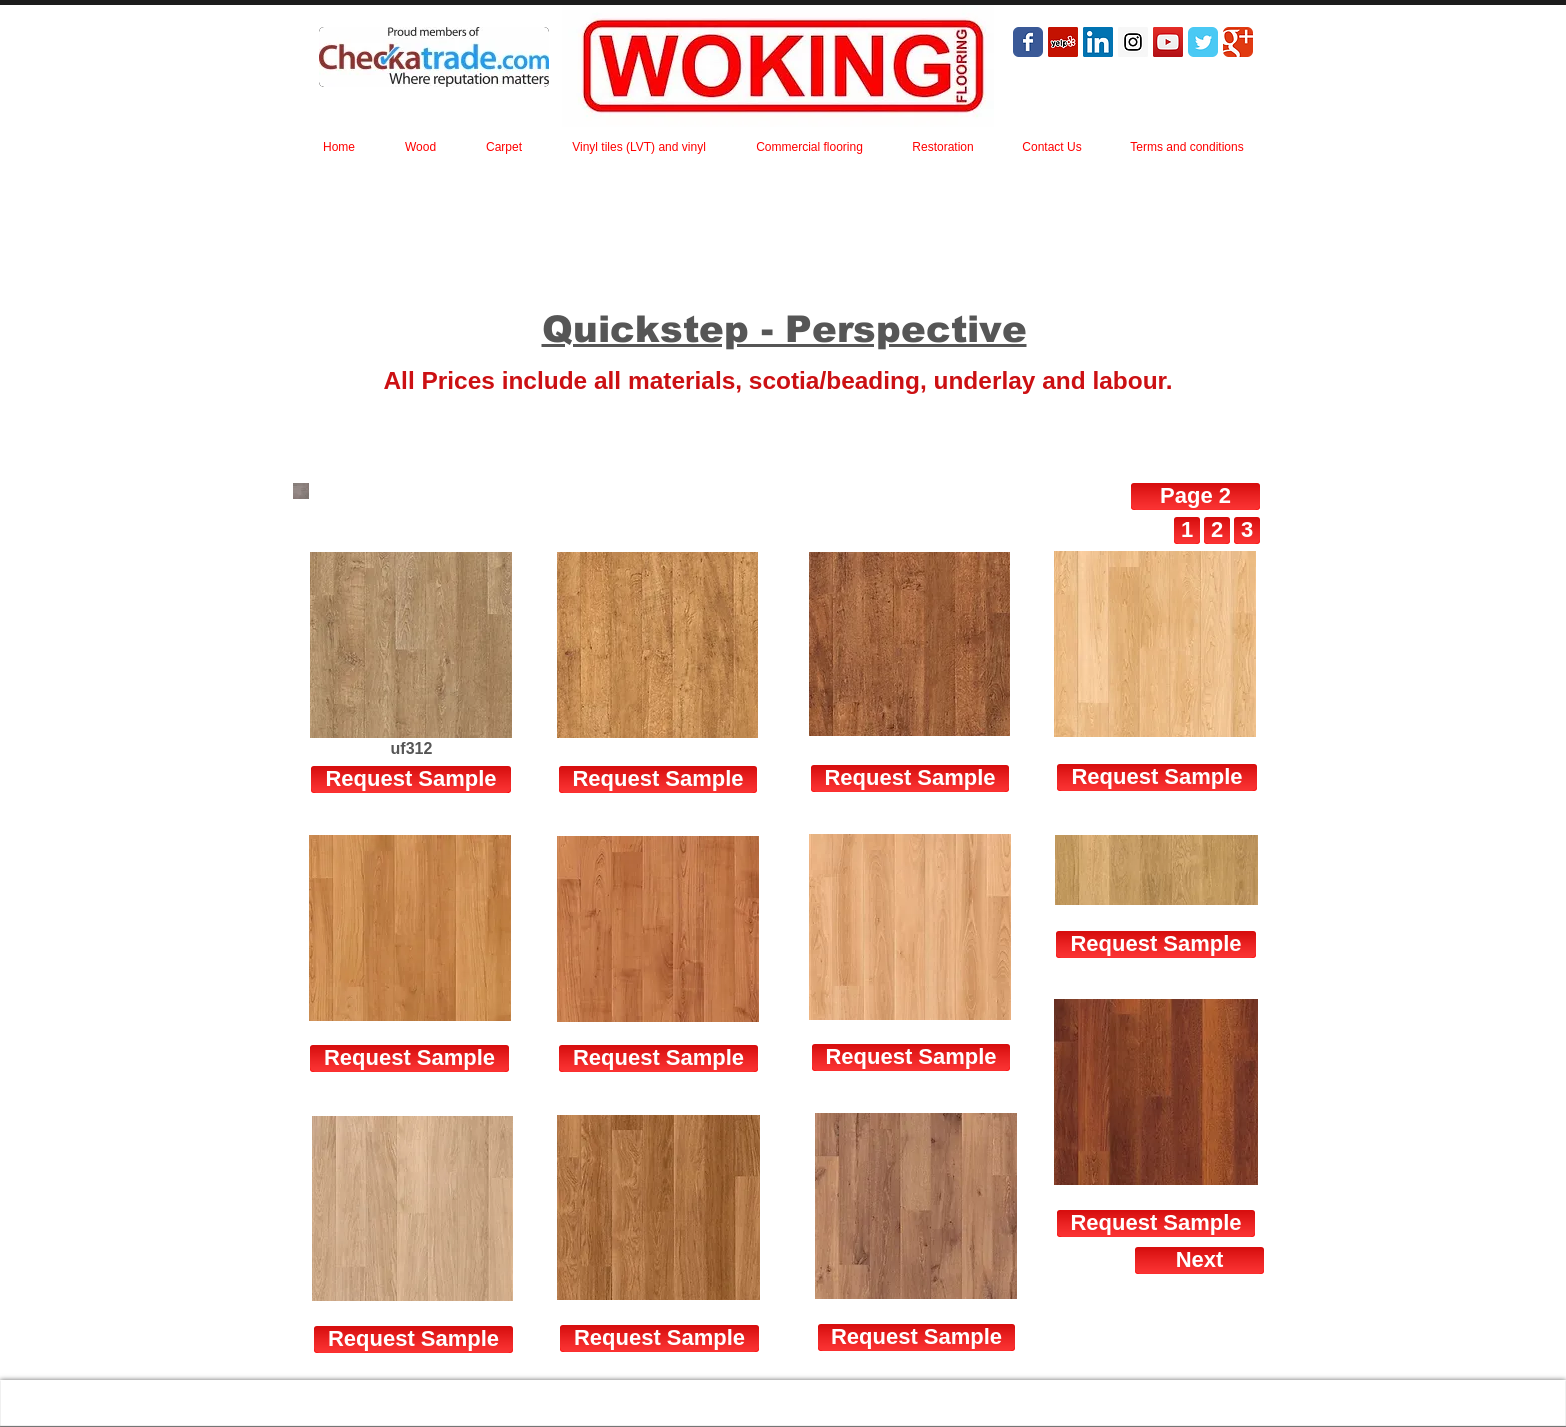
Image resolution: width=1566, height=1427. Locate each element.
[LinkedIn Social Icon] (1098, 42)
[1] (1187, 530)
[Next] (1199, 1260)
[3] (1247, 530)
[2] (1217, 530)
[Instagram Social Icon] (1133, 42)
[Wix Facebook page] (1028, 42)
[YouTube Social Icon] (1168, 42)
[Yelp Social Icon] (1063, 42)
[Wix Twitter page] (1203, 42)
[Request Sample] (658, 779)
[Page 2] (1195, 496)
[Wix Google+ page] (1238, 42)
